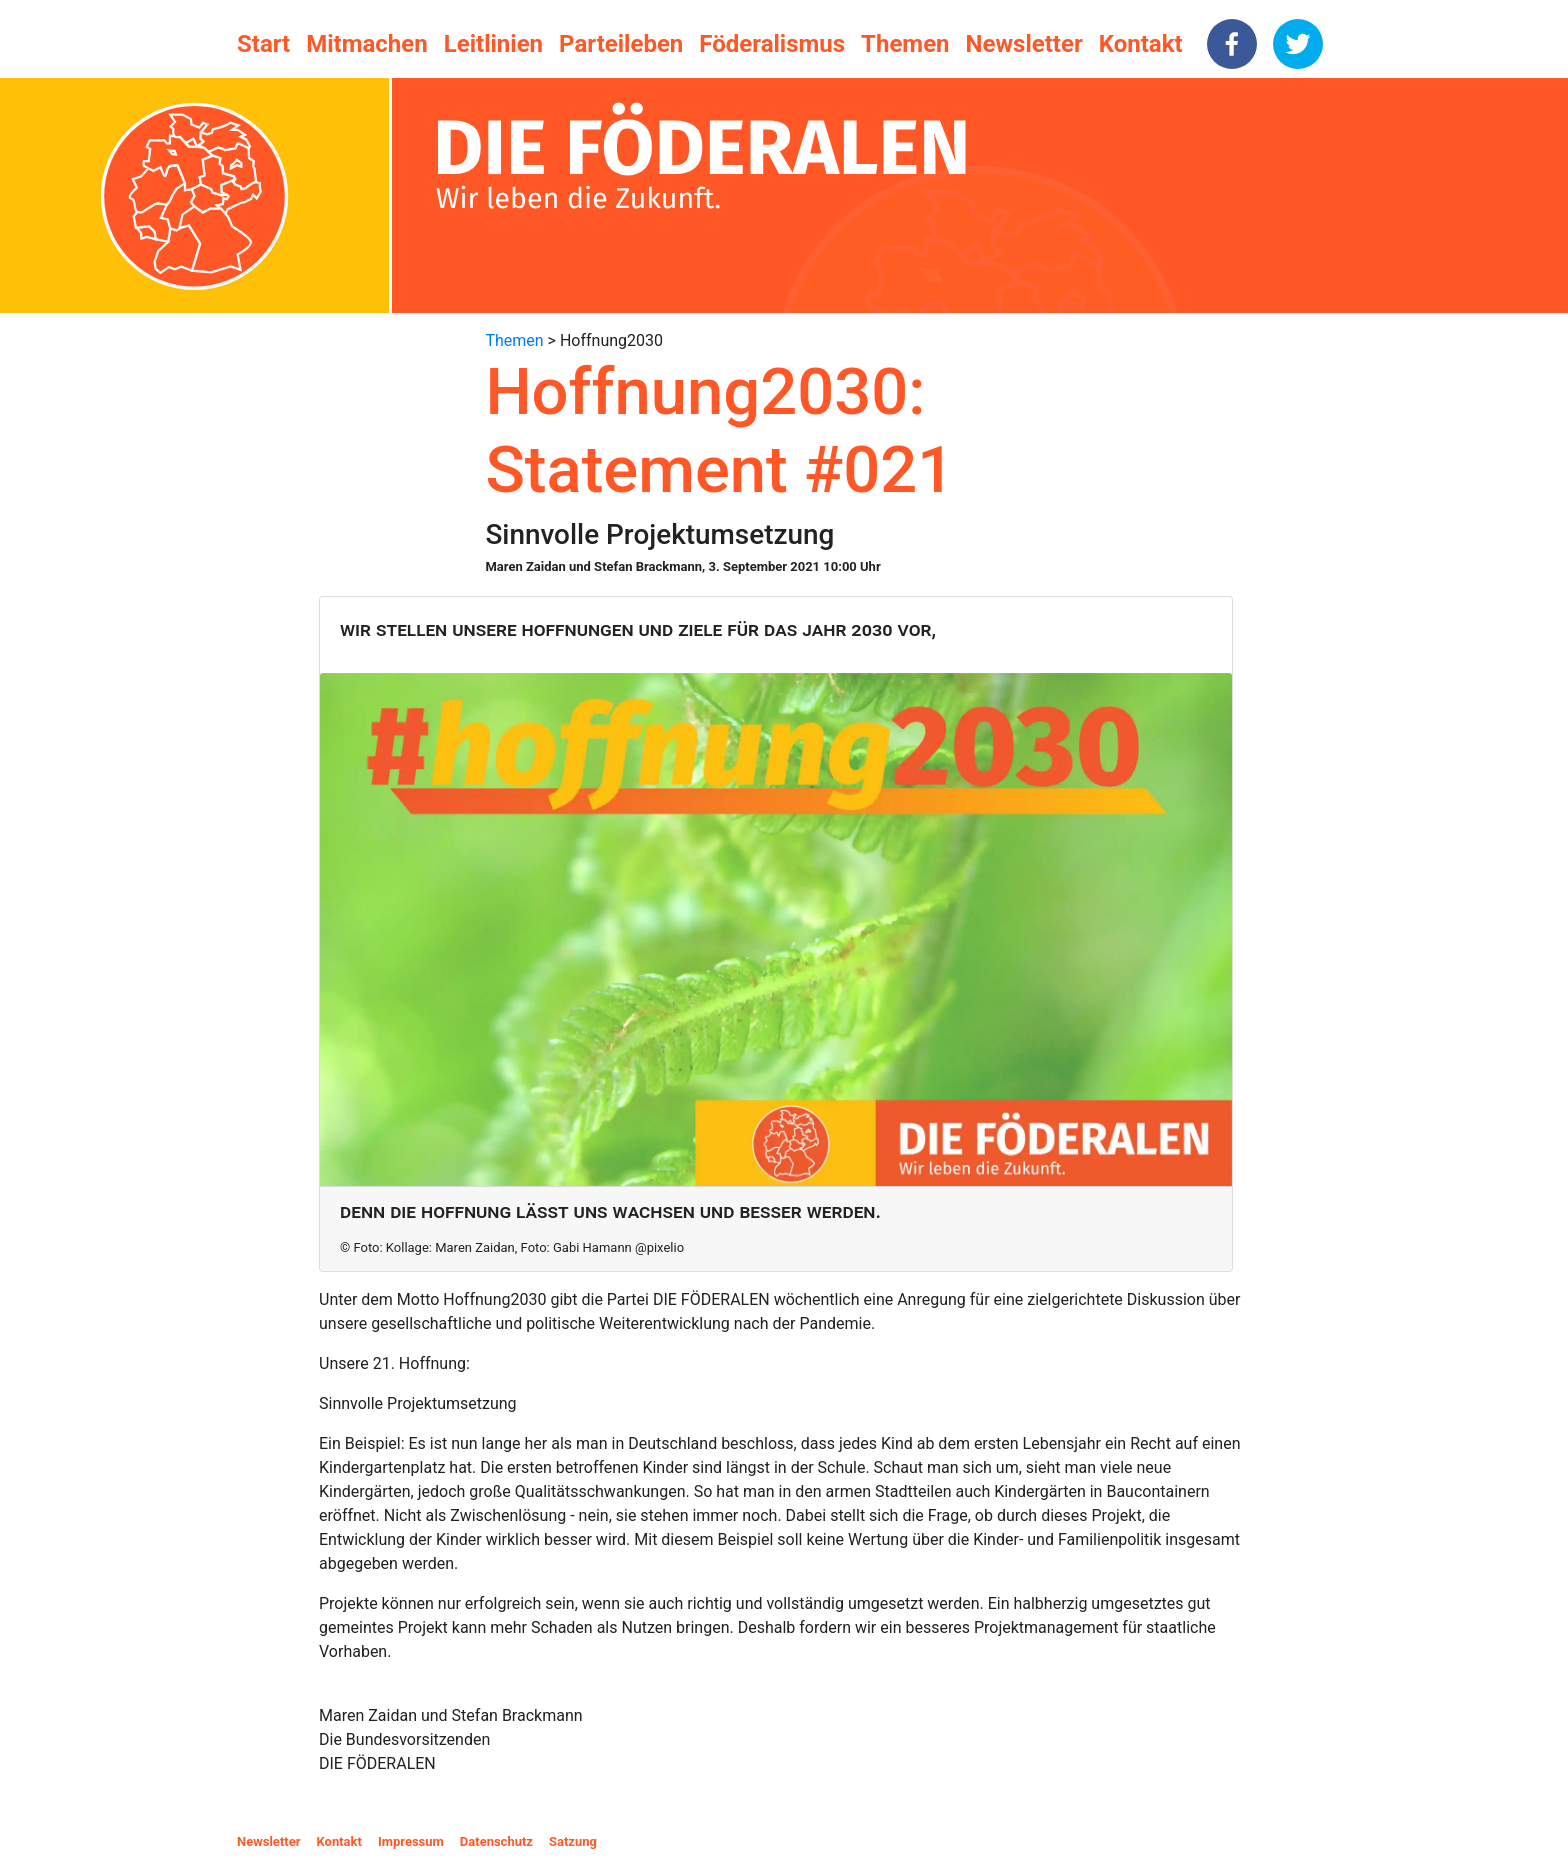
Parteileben (621, 44)
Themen (905, 44)
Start (263, 44)
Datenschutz (496, 1841)
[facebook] (1232, 44)
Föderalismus (772, 44)
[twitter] (1298, 44)
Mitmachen (366, 44)
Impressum (411, 1841)
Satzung (573, 1841)
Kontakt (1141, 44)
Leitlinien (493, 44)
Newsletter (1024, 44)
